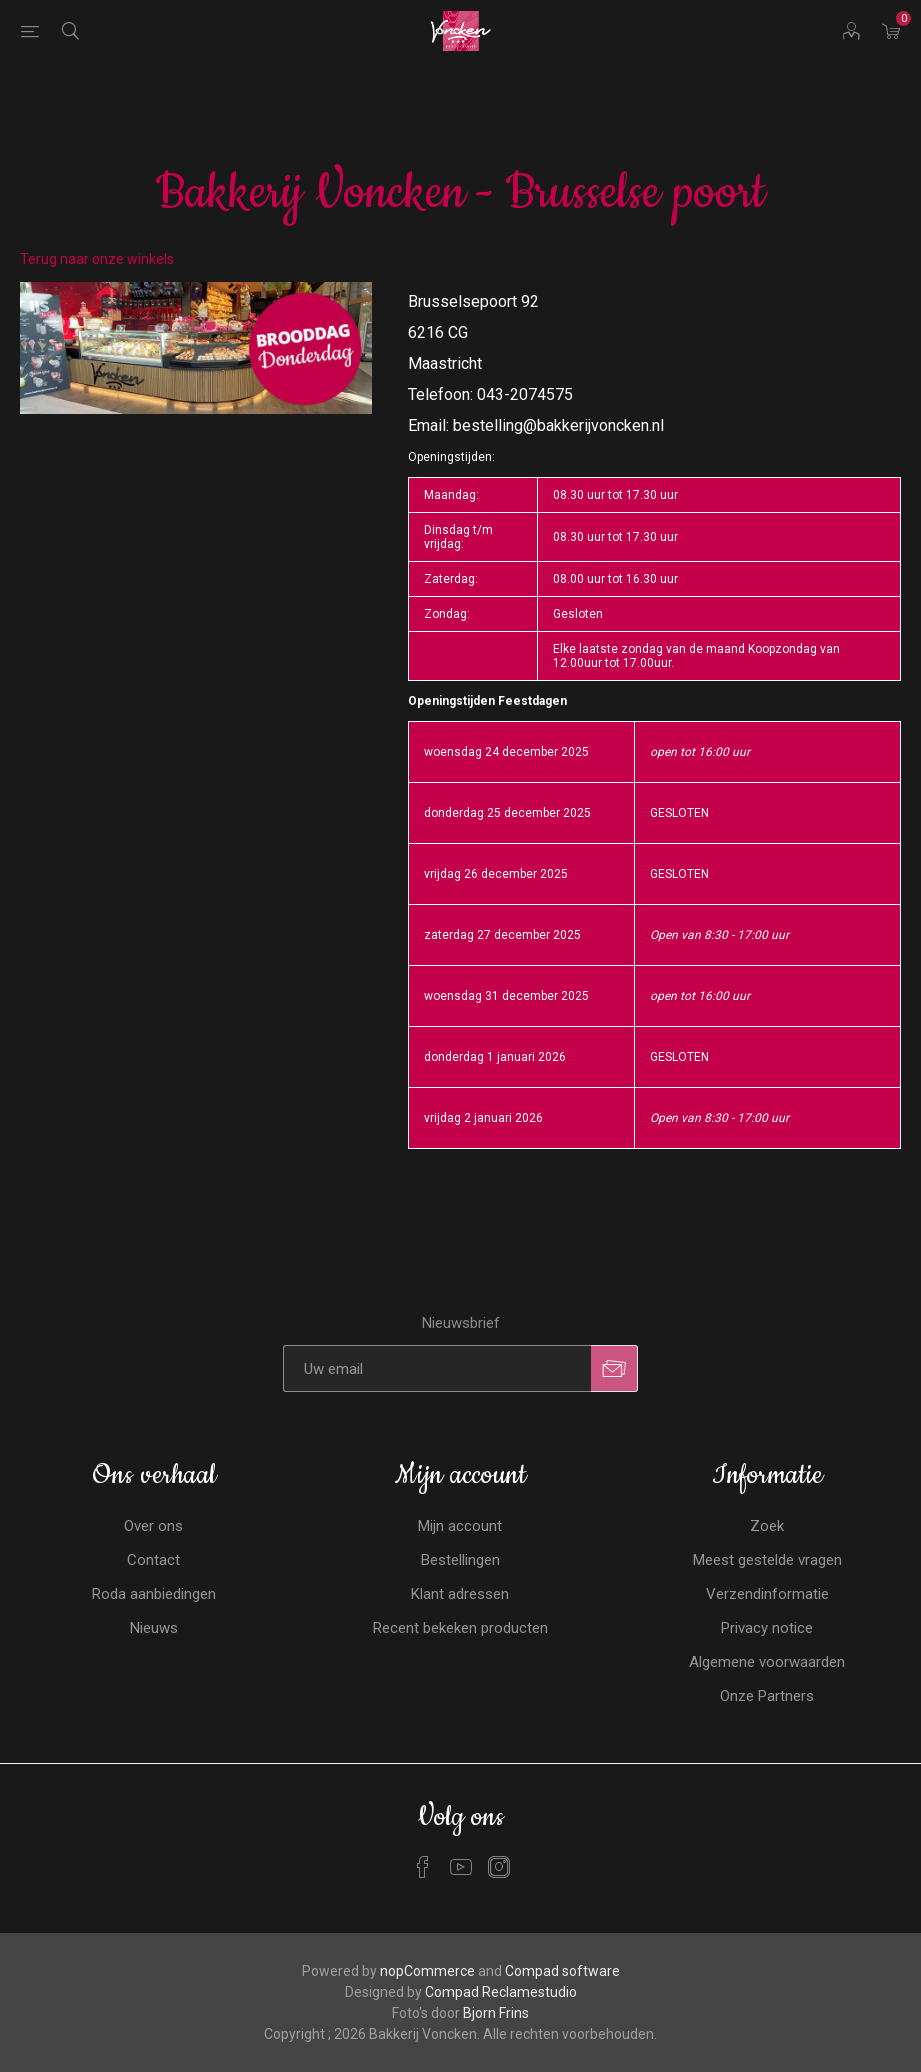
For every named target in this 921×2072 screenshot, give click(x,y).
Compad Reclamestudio (501, 1992)
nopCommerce (427, 1971)
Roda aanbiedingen (154, 1594)
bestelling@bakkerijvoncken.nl (558, 425)
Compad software (562, 1971)
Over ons (153, 1526)
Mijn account (460, 1526)
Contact (153, 1560)
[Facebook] (423, 1867)
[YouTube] (461, 1867)
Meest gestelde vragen (767, 1560)
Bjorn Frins (496, 2013)
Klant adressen (460, 1594)
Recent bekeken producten (460, 1628)
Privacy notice (767, 1628)
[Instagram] (499, 1867)
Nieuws (154, 1628)
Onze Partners (767, 1696)
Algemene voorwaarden (767, 1662)
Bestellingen (460, 1560)
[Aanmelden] (437, 1368)
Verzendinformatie (767, 1594)
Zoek (767, 1526)
